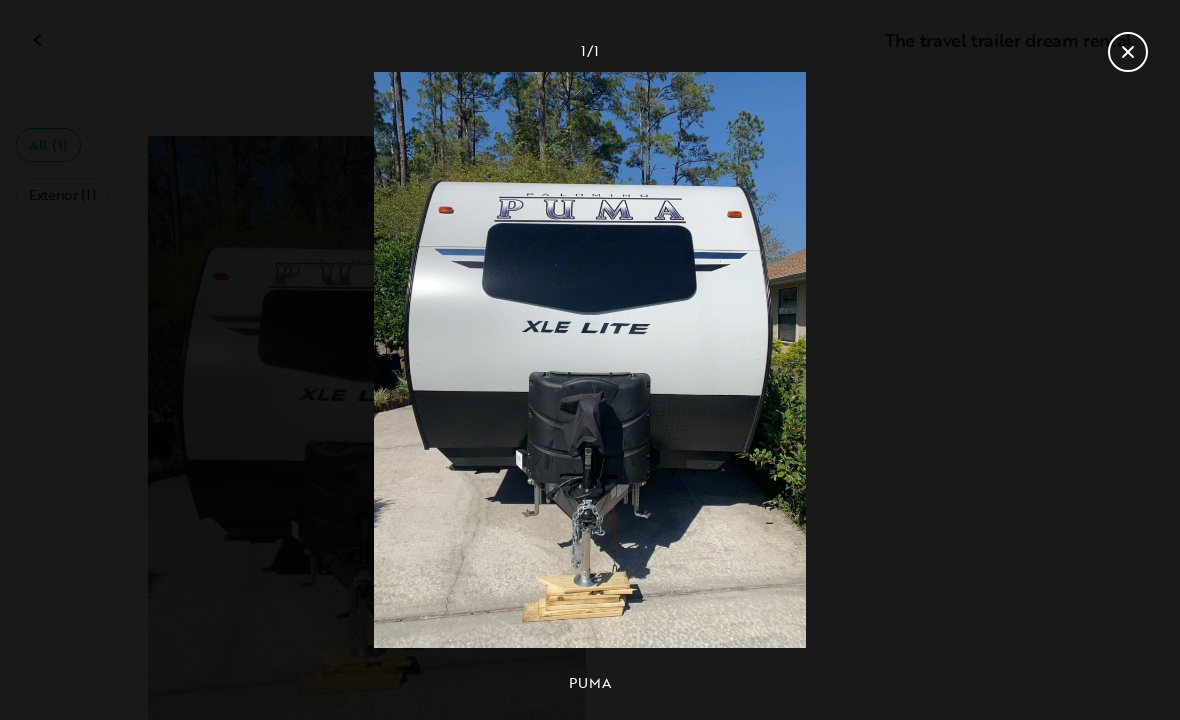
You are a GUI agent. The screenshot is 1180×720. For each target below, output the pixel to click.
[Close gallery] (1128, 52)
